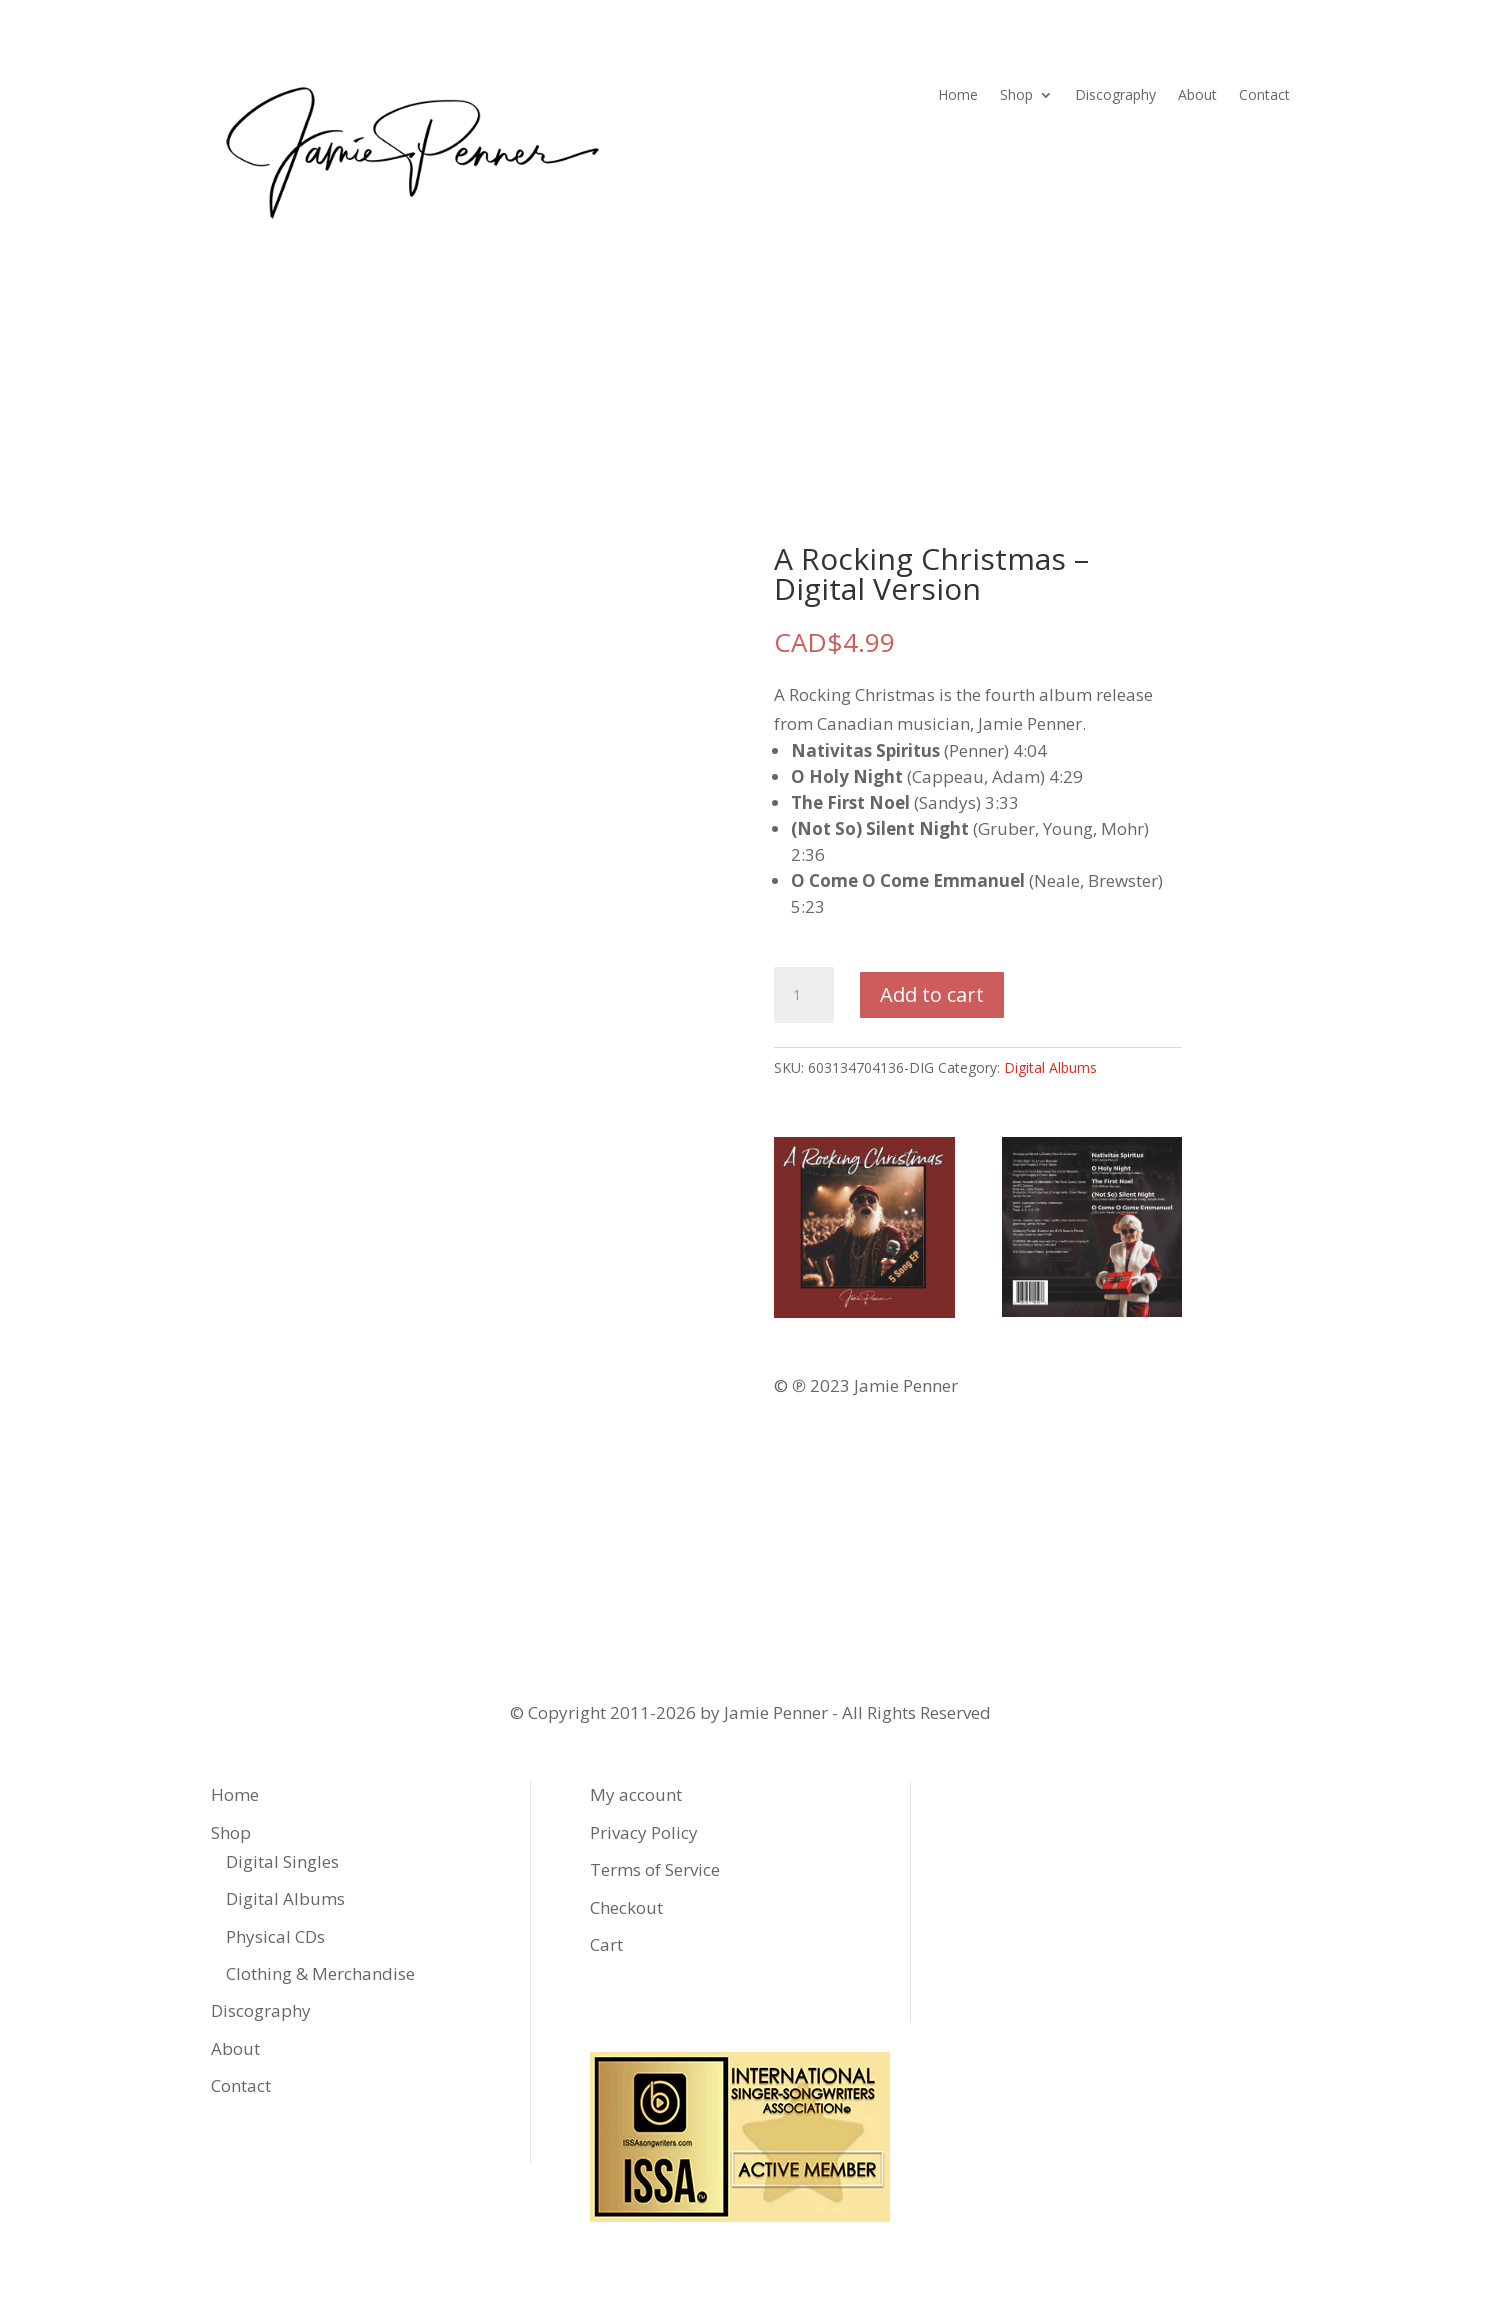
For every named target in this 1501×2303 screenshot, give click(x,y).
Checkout (626, 1907)
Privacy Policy (644, 1832)
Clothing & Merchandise (320, 1973)
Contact (1264, 96)
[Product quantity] (804, 995)
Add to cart (932, 994)
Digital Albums (1050, 1067)
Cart (606, 1944)
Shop (1016, 96)
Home (958, 96)
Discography (1115, 96)
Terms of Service (655, 1869)
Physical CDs (275, 1936)
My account (636, 1794)
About (1197, 96)
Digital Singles (282, 1861)
